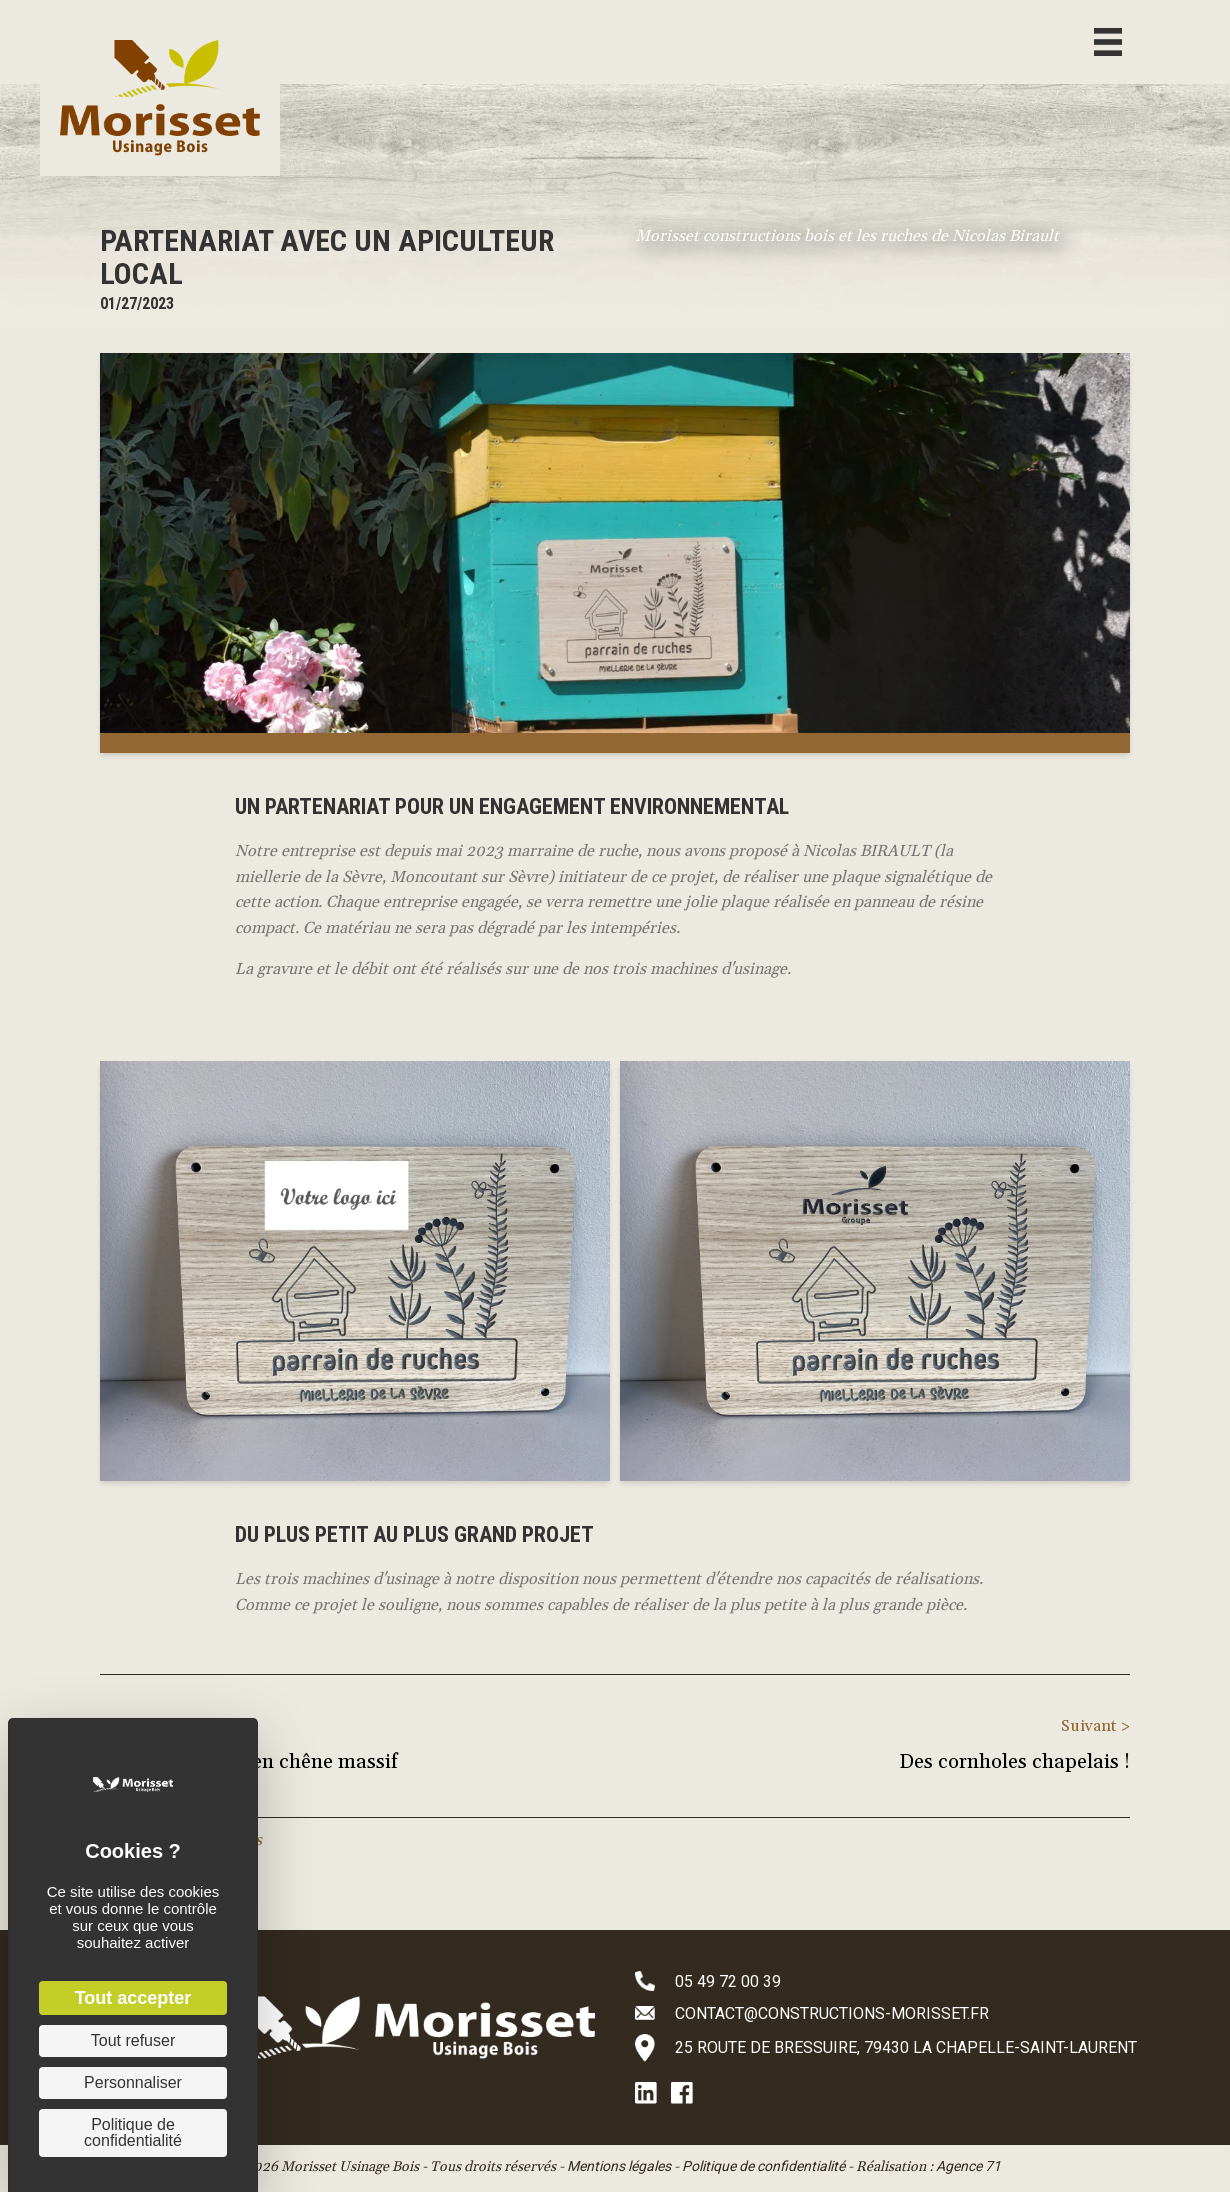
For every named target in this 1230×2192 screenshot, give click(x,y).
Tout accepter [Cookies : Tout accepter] (133, 1998)
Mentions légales (619, 2166)
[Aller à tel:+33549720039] (912, 1981)
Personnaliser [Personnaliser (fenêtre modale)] (133, 2082)
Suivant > (1095, 1726)
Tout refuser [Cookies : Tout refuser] (133, 2040)
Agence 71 (968, 2166)
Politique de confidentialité (763, 2166)
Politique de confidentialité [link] (133, 2132)
